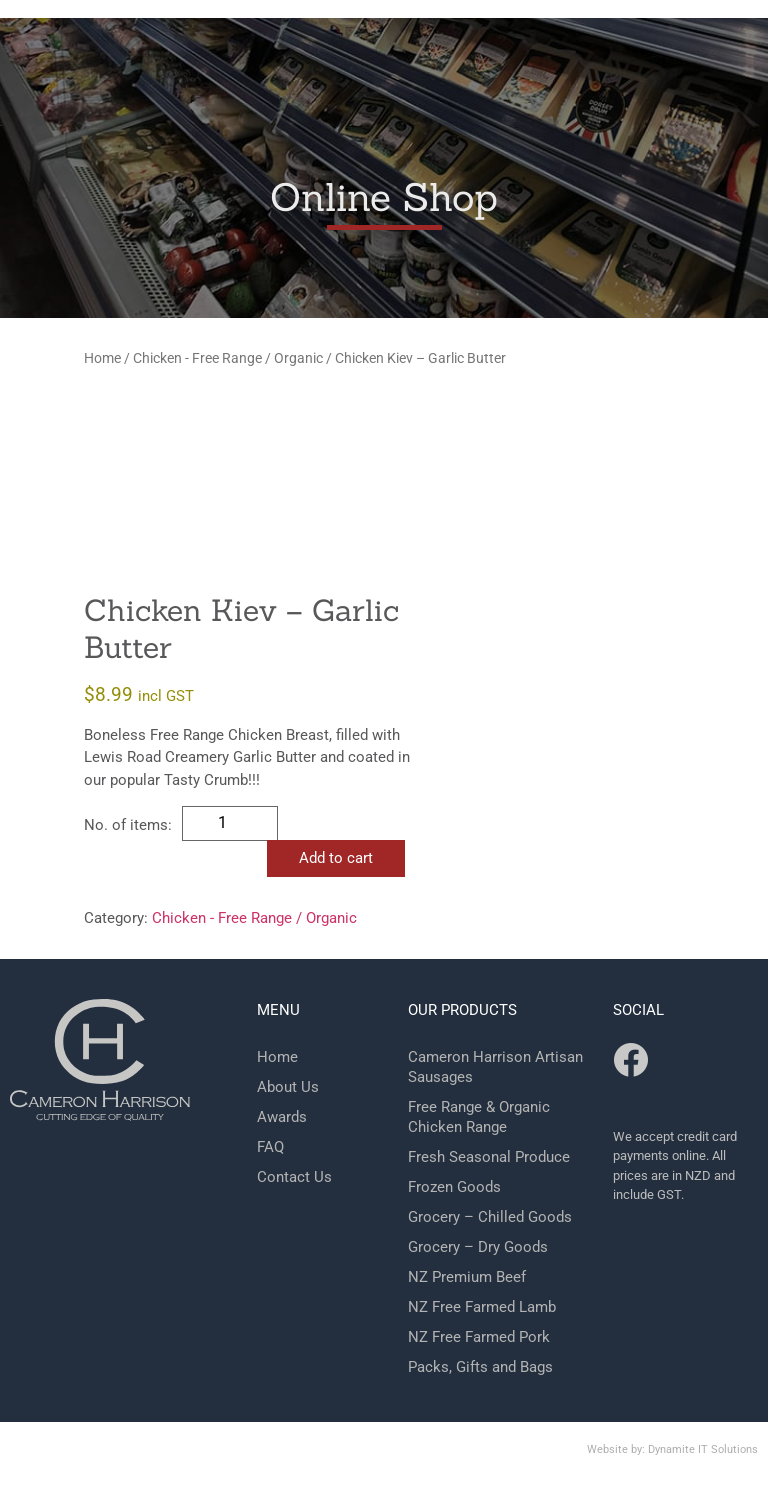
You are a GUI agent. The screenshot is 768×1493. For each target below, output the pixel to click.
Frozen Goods (454, 1187)
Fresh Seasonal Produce (489, 1157)
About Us (288, 1087)
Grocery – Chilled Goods (490, 1217)
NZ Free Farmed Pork (479, 1337)
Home (102, 358)
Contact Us (294, 1177)
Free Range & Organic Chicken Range (479, 1117)
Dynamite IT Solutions (703, 1449)
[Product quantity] (230, 824)
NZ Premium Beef (467, 1277)
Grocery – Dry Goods (478, 1247)
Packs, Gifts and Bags (480, 1367)
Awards (282, 1117)
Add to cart (336, 858)
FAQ (270, 1147)
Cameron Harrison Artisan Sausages (495, 1067)
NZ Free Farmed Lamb (482, 1307)
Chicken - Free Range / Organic (228, 358)
